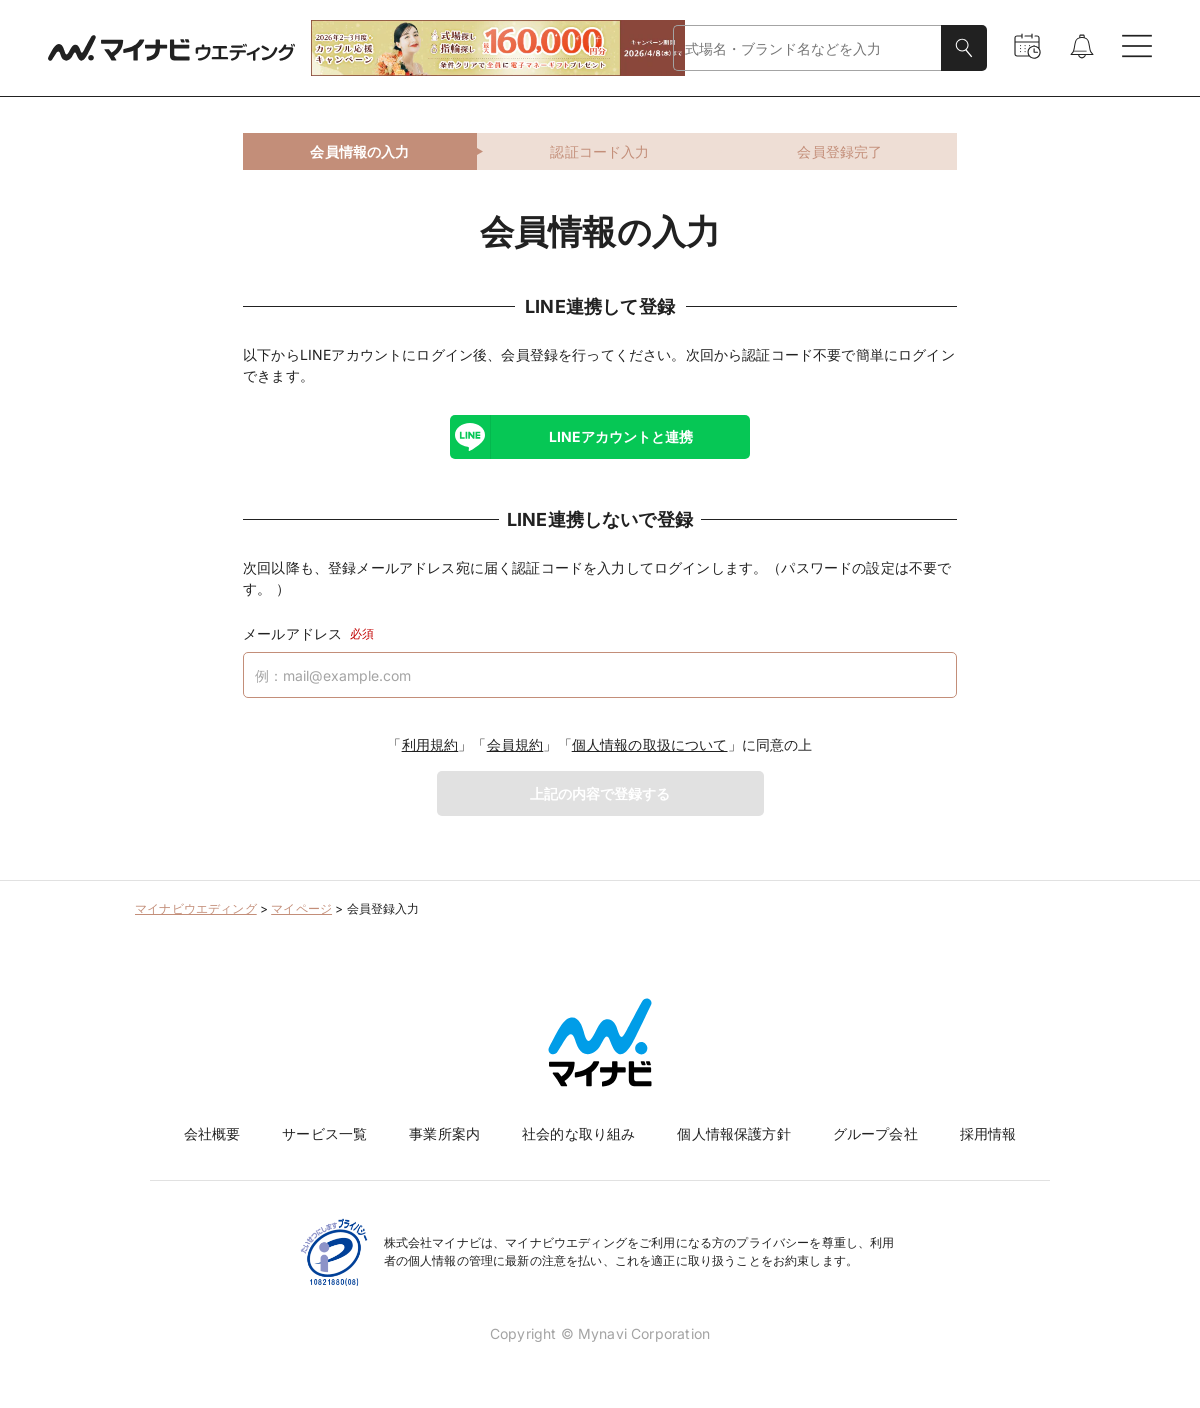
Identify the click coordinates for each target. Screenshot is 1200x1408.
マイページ (301, 908)
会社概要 (212, 1133)
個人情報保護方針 (733, 1133)
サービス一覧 (324, 1133)
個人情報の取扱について (650, 744)
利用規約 (430, 744)
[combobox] (807, 48)
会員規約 (515, 744)
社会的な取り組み (578, 1133)
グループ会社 (875, 1133)
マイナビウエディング (196, 908)
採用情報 (988, 1133)
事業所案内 (444, 1133)
